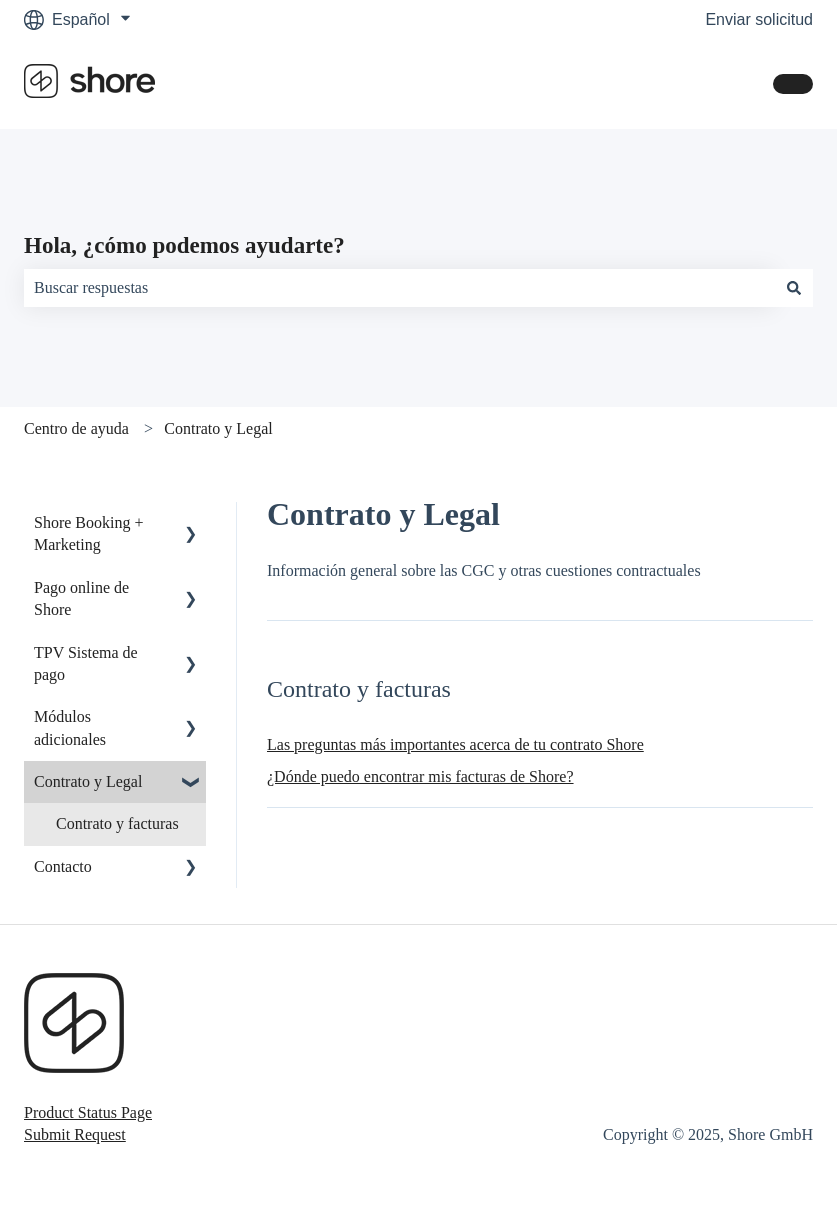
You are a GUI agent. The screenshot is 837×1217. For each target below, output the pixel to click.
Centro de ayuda (76, 428)
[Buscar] (794, 288)
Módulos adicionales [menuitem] (70, 727)
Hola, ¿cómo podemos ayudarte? (184, 245)
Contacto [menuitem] (63, 866)
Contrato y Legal (218, 428)
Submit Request (75, 1134)
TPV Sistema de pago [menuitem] (86, 663)
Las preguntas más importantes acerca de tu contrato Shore (455, 744)
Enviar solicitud (759, 19)
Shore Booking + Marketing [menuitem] (88, 533)
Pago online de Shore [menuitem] (81, 598)
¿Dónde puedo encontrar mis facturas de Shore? (420, 776)
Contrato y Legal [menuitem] (88, 781)
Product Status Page (88, 1112)
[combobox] (399, 288)
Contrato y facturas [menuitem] (117, 823)
